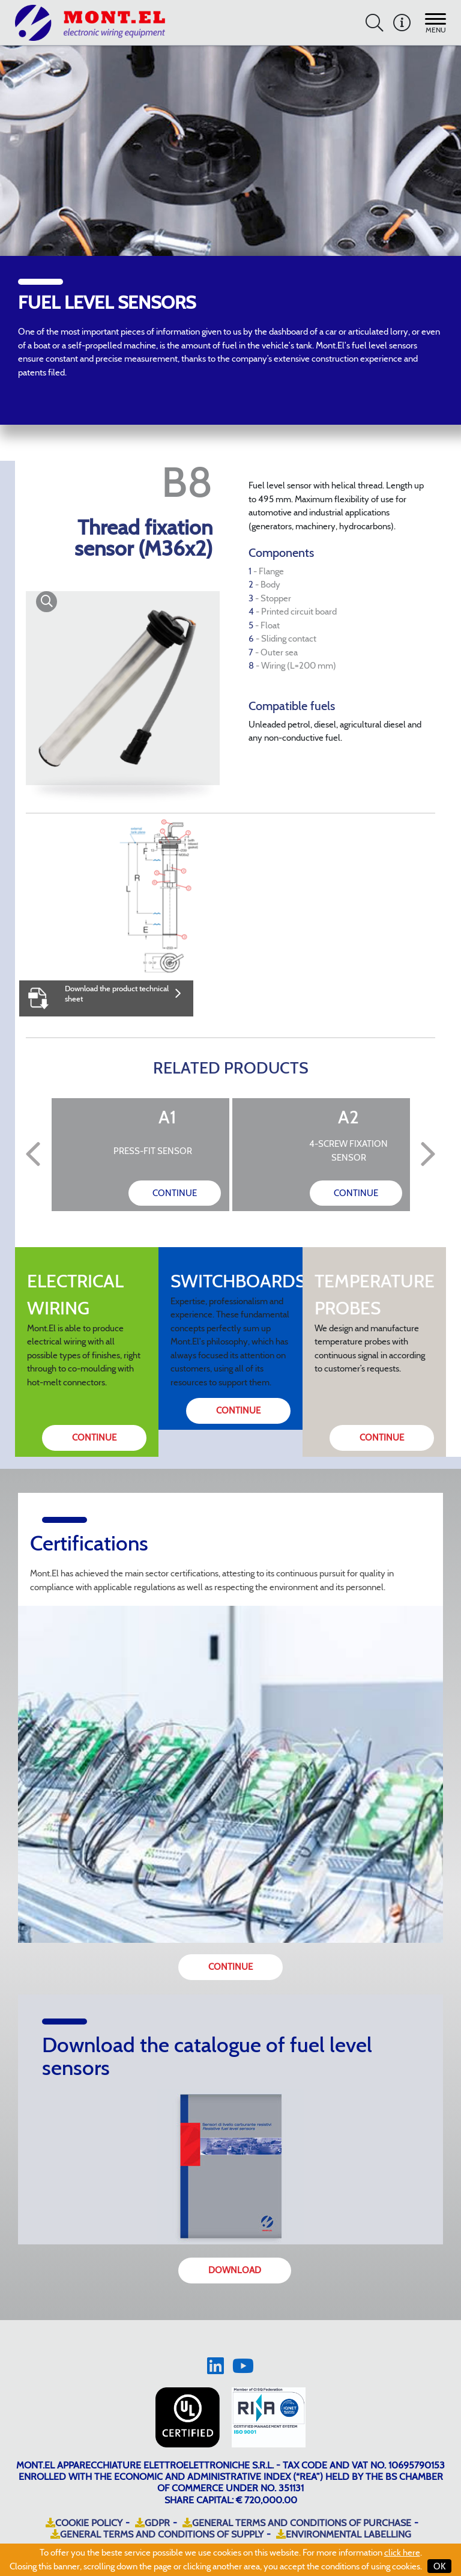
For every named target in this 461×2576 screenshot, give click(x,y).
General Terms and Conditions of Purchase (296, 2523)
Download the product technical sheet (123, 993)
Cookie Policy (84, 2523)
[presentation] (33, 1154)
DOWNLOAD (234, 2270)
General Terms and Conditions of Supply (157, 2534)
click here (402, 2552)
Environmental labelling (343, 2534)
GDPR (152, 2523)
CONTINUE (174, 1193)
